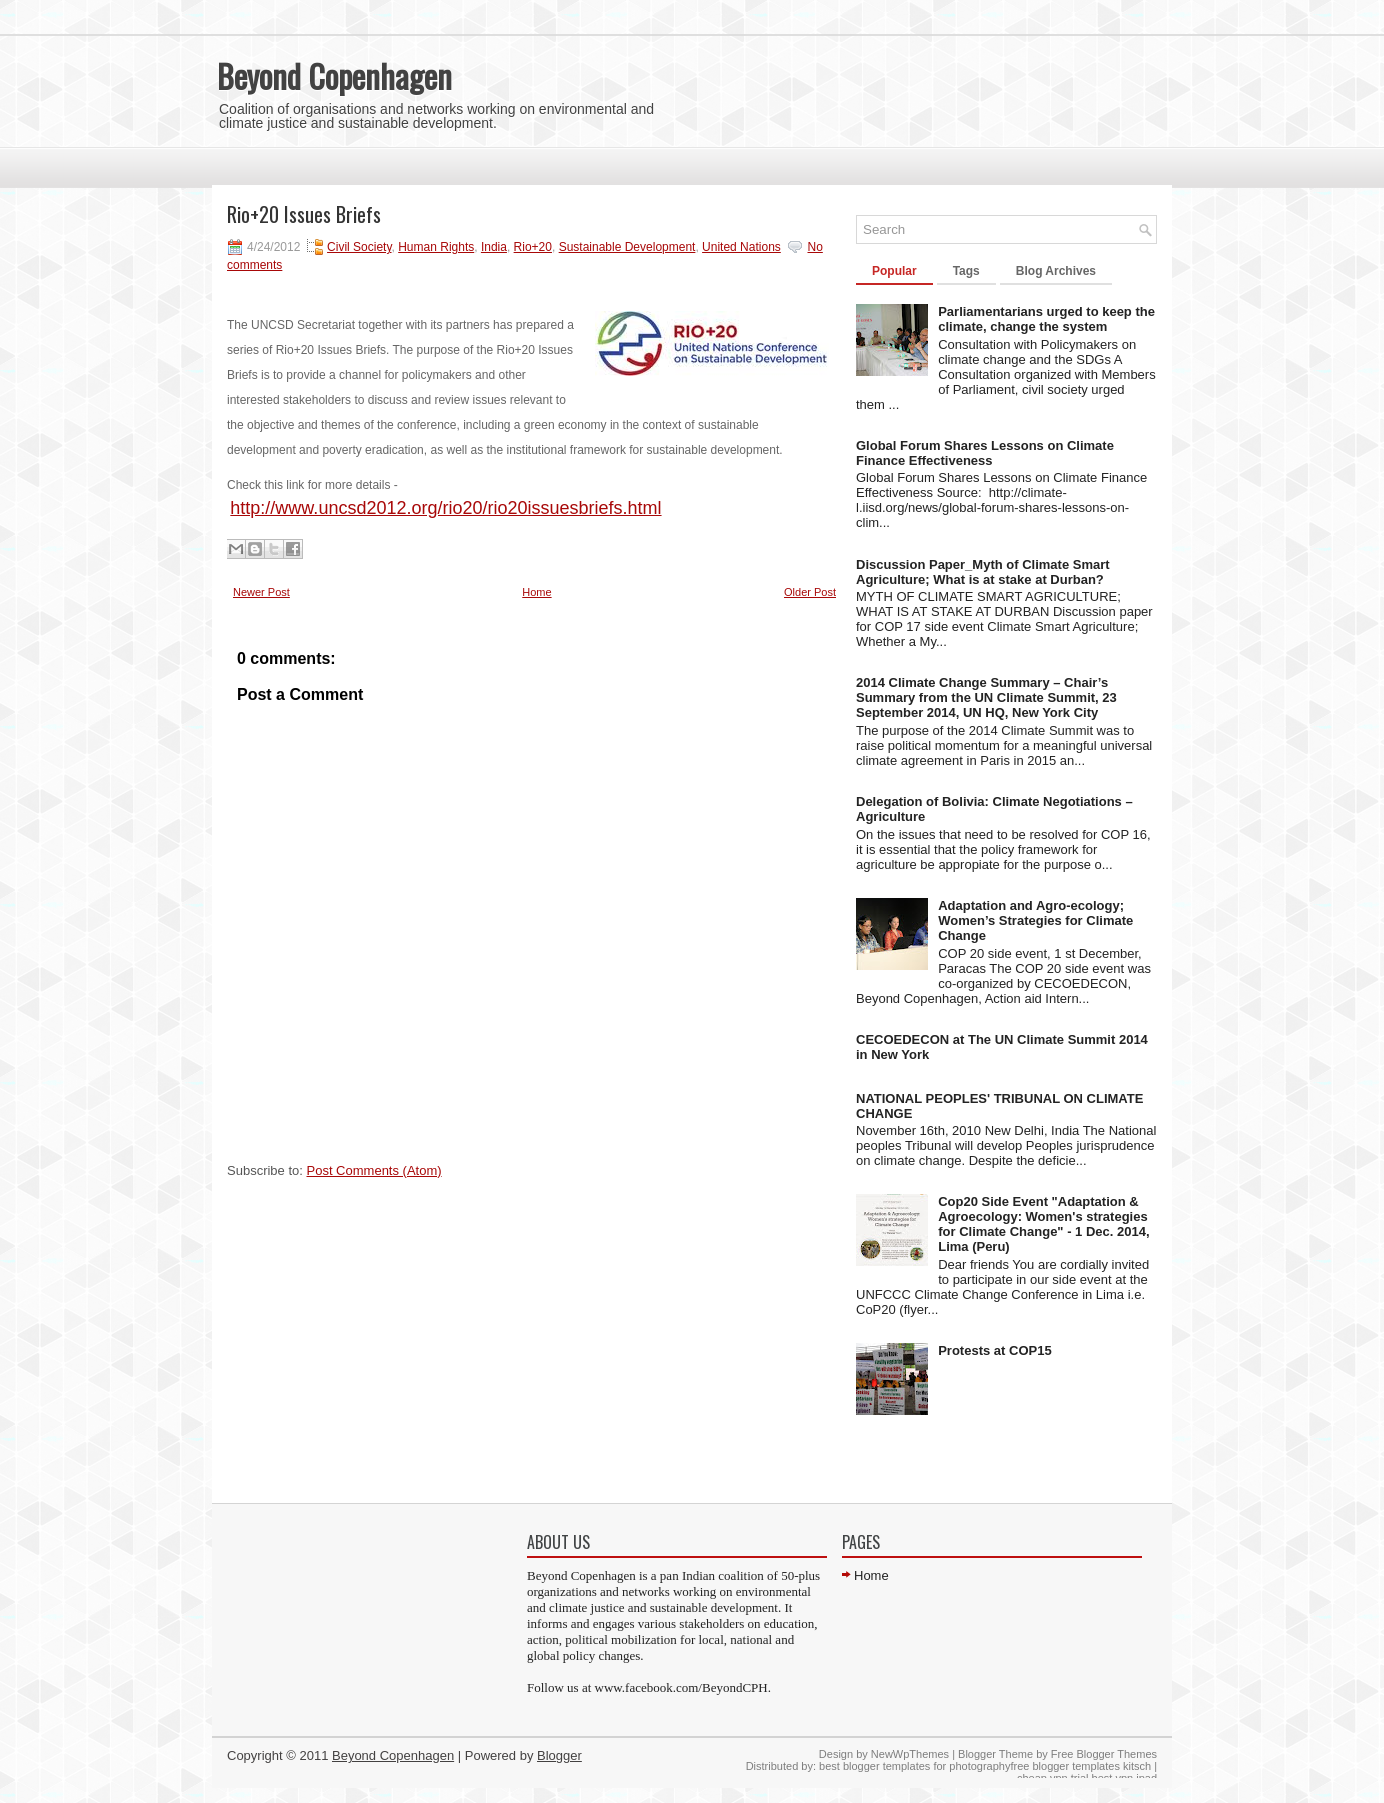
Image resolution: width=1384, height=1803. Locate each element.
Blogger (559, 1755)
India (494, 247)
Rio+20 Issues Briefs (304, 214)
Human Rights (436, 247)
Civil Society (359, 247)
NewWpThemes (910, 1754)
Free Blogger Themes (1104, 1754)
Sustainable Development (627, 247)
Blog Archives (1056, 271)
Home (536, 592)
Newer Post (261, 592)
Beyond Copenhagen (334, 75)
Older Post (810, 592)
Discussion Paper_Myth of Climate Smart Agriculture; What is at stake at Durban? (983, 572)
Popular (894, 271)
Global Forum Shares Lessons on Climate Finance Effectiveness (985, 453)
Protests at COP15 (994, 1350)
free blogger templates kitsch (1080, 1766)
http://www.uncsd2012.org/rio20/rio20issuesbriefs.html (445, 508)
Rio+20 (533, 247)
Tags (966, 271)
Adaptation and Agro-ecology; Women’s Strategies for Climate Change (1035, 920)
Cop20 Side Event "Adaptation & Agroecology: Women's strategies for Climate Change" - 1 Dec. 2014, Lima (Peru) (1043, 1224)
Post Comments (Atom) (374, 1170)
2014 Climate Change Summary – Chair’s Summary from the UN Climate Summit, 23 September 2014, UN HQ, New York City (986, 697)
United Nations (741, 247)
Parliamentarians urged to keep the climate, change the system (1046, 319)
